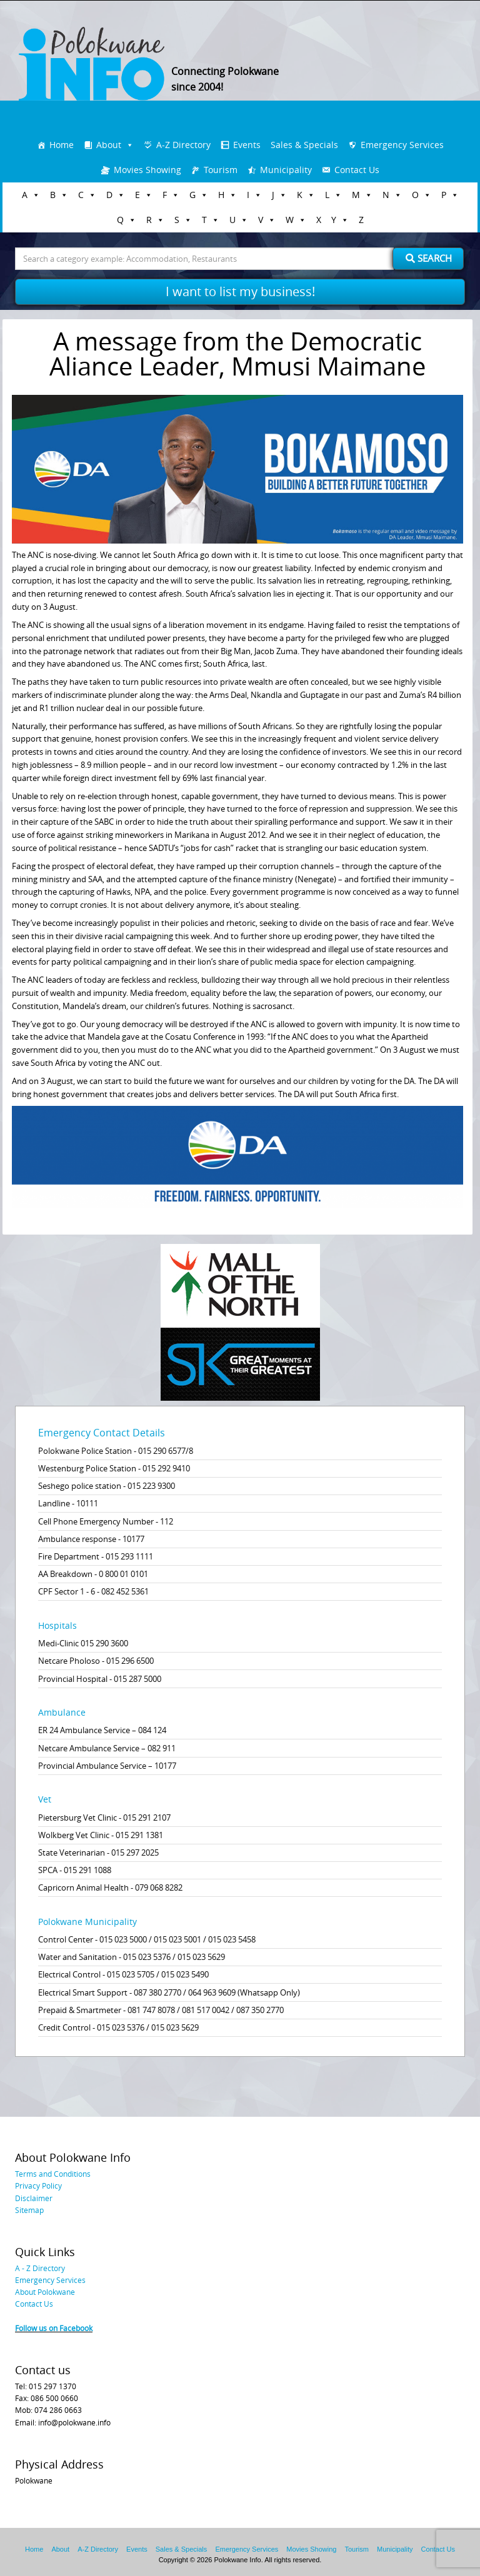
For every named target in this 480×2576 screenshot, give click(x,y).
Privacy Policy (38, 2186)
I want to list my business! (240, 291)
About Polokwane (45, 2292)
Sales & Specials (304, 145)
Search (429, 258)
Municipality (286, 170)
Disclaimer (33, 2198)
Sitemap (29, 2210)
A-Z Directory (183, 145)
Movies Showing (147, 170)
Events (247, 145)
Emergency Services (402, 145)
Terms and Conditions (53, 2174)
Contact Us (356, 170)
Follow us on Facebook (53, 2328)
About (108, 145)
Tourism (221, 170)
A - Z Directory (40, 2268)
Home (61, 145)
